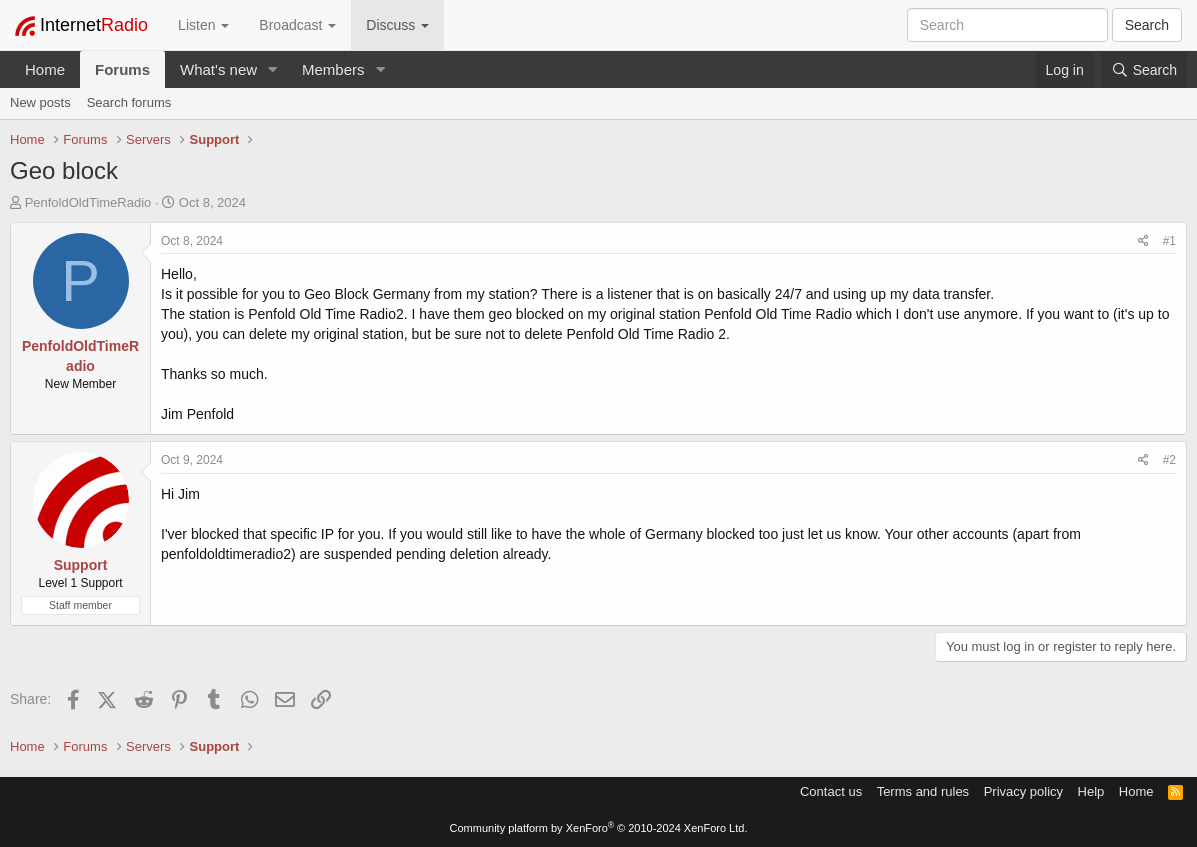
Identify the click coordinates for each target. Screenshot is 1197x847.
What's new (218, 69)
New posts (40, 102)
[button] (273, 69)
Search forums (129, 102)
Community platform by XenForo (599, 828)
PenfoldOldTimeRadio (88, 202)
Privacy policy (1023, 791)
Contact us (831, 791)
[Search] (1144, 70)
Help (1091, 791)
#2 (1169, 460)
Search (1147, 25)
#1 (1169, 241)
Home (45, 69)
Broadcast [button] (297, 25)
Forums (122, 69)
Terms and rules (923, 791)
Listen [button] (203, 25)
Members (333, 69)
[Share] (1143, 241)
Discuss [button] (397, 25)
